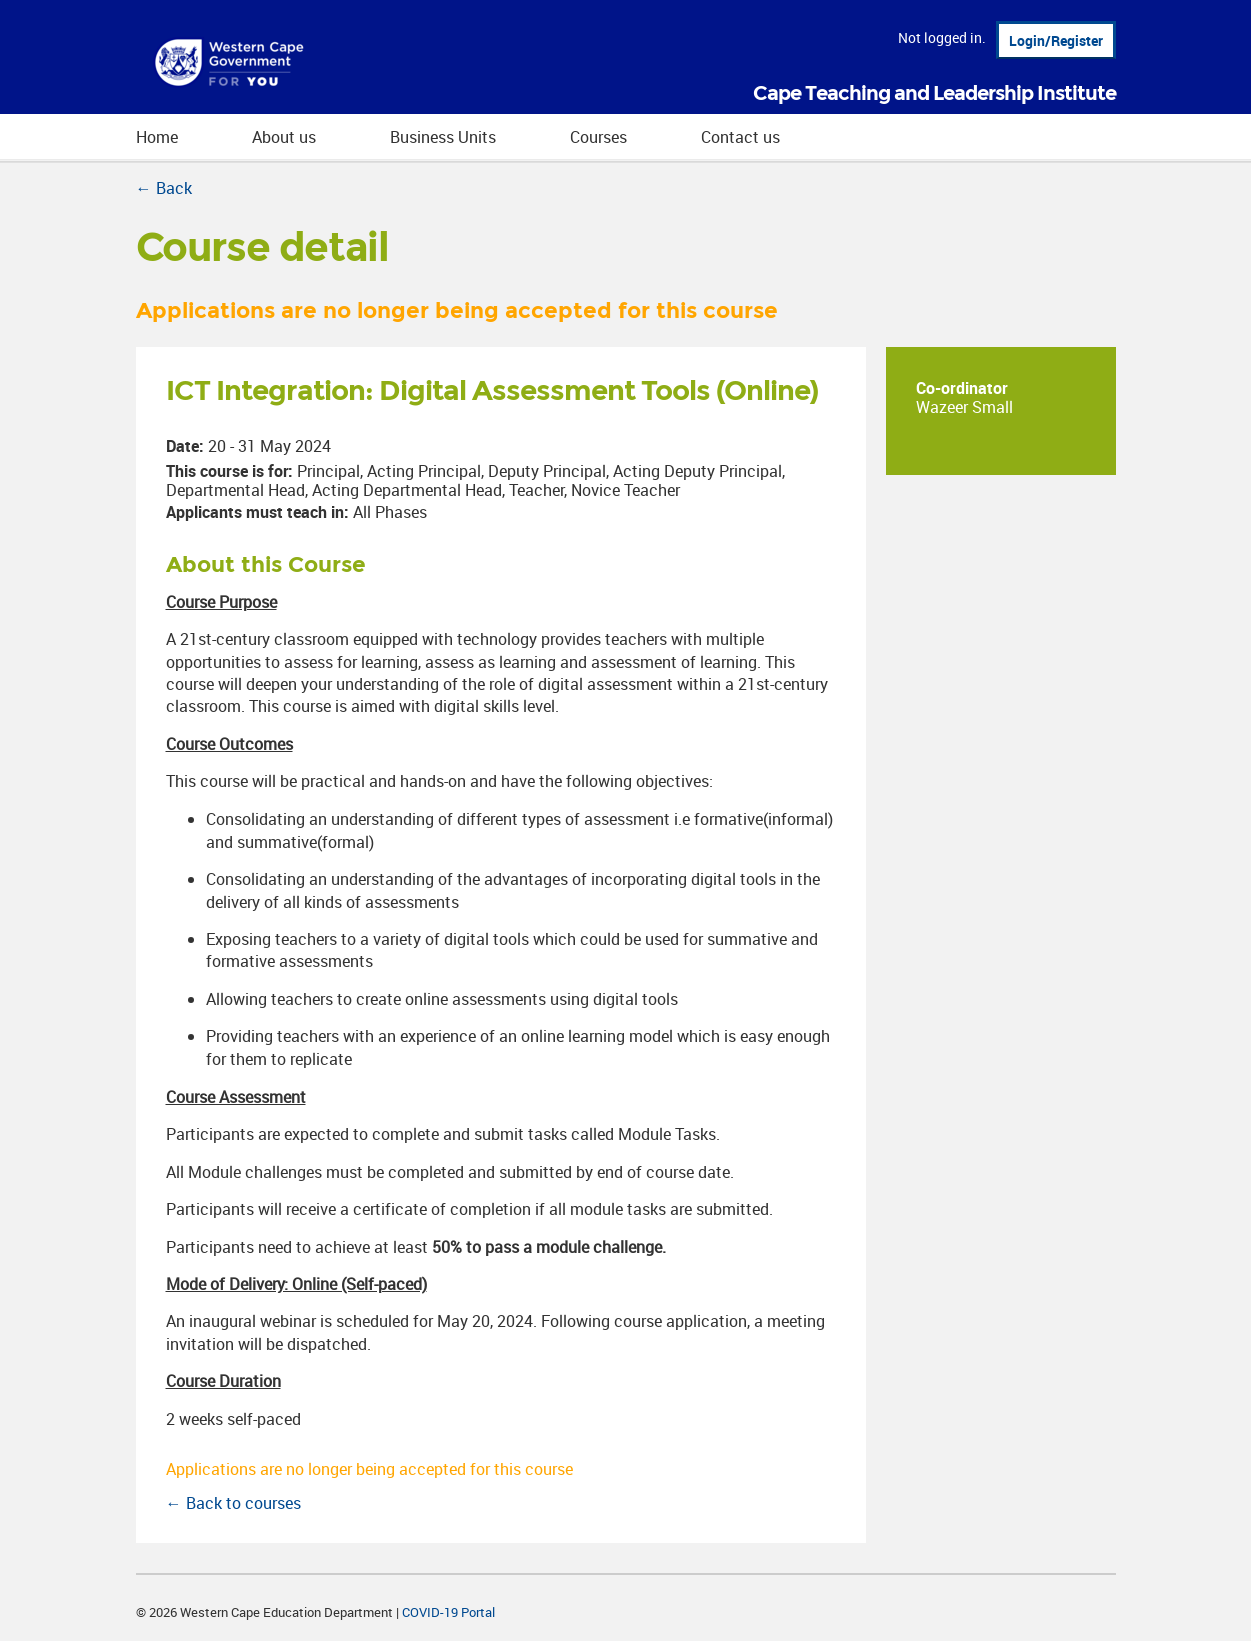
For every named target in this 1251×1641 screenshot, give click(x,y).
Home (157, 137)
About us (284, 137)
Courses (598, 137)
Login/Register (1056, 40)
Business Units (443, 137)
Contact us (740, 137)
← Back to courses (233, 1503)
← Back (164, 188)
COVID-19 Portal (448, 1612)
